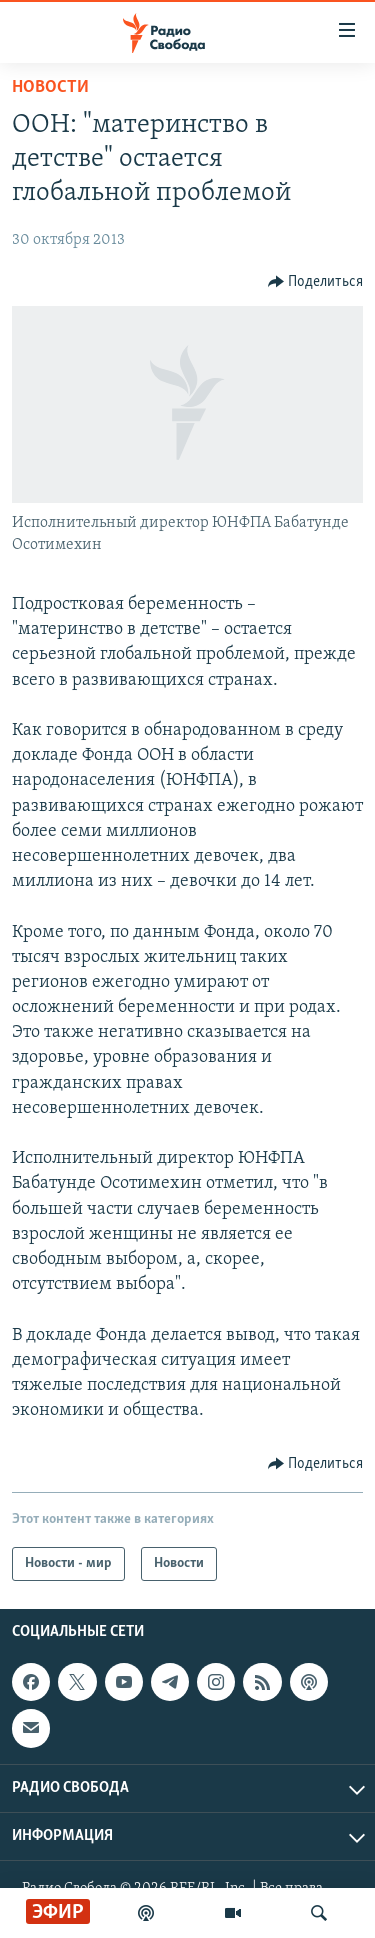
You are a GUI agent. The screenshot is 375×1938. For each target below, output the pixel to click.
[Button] (316, 282)
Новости (50, 87)
